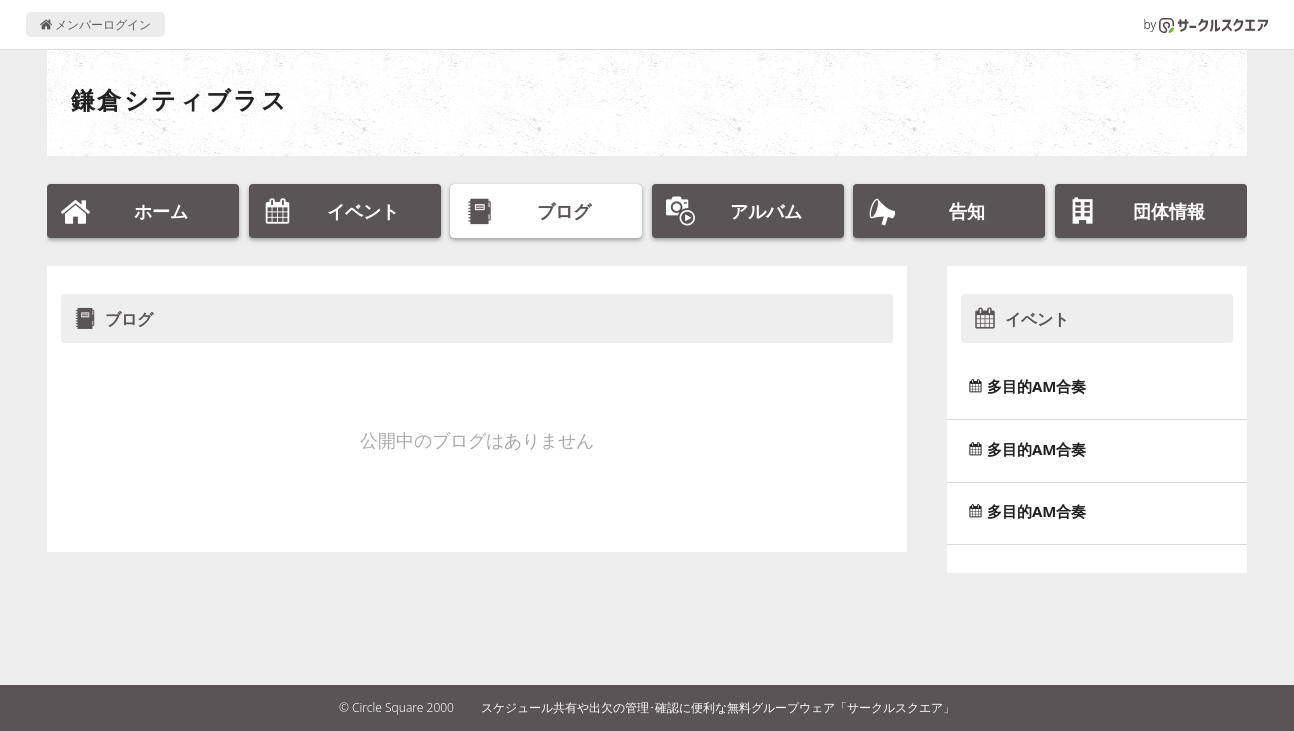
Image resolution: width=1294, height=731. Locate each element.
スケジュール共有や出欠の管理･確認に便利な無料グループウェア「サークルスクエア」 (718, 707)
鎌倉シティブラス (179, 99)
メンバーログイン (95, 24)
